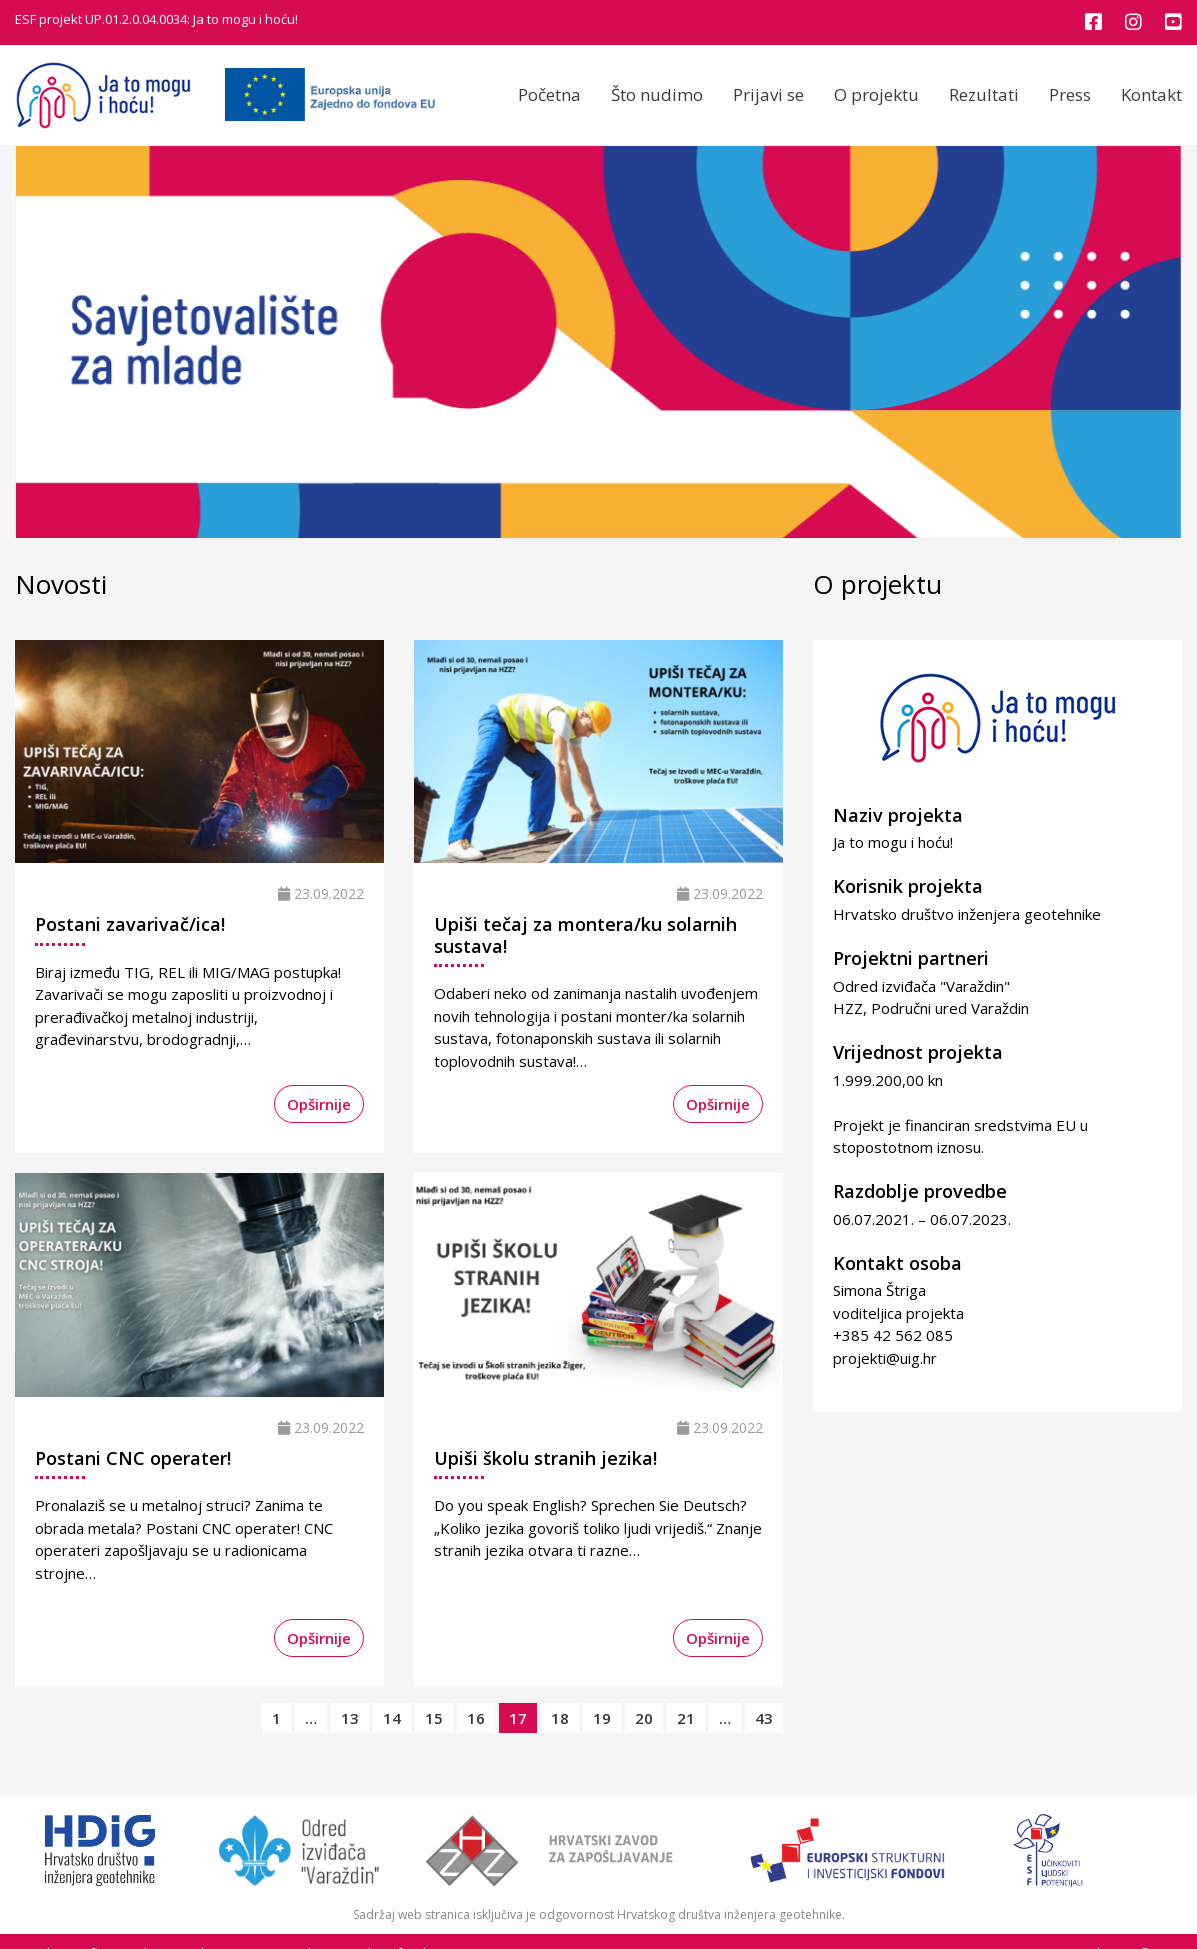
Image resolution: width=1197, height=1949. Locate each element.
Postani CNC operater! (133, 1458)
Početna (549, 94)
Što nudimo (657, 94)
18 (560, 1718)
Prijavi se (768, 94)
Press (1070, 94)
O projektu (876, 94)
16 (476, 1718)
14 (392, 1718)
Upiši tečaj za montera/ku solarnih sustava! (585, 935)
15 (434, 1718)
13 (350, 1718)
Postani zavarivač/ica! (130, 924)
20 (644, 1718)
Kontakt (1151, 94)
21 (686, 1718)
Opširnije (319, 1104)
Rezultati (984, 94)
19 (602, 1718)
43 (764, 1718)
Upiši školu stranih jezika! (545, 1458)
